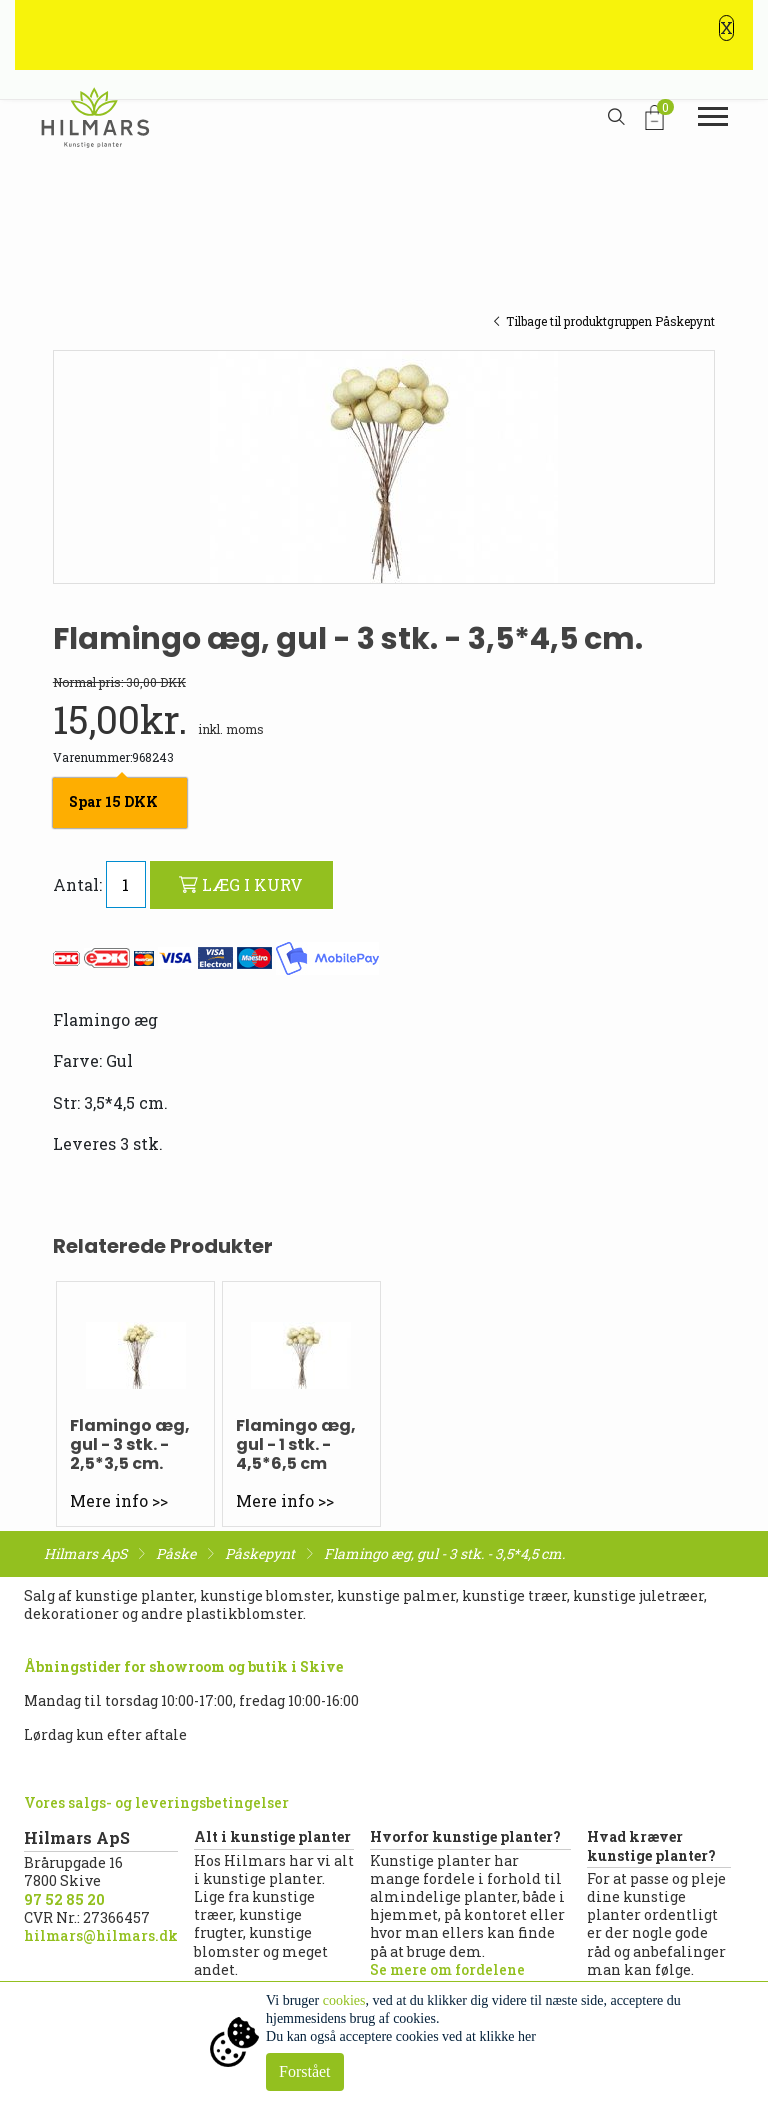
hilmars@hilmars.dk (101, 1935)
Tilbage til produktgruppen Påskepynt (604, 321)
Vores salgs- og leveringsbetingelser (156, 1802)
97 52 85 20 (64, 1899)
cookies (344, 2000)
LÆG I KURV (241, 884)
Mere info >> (119, 1500)
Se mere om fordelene (447, 1969)
